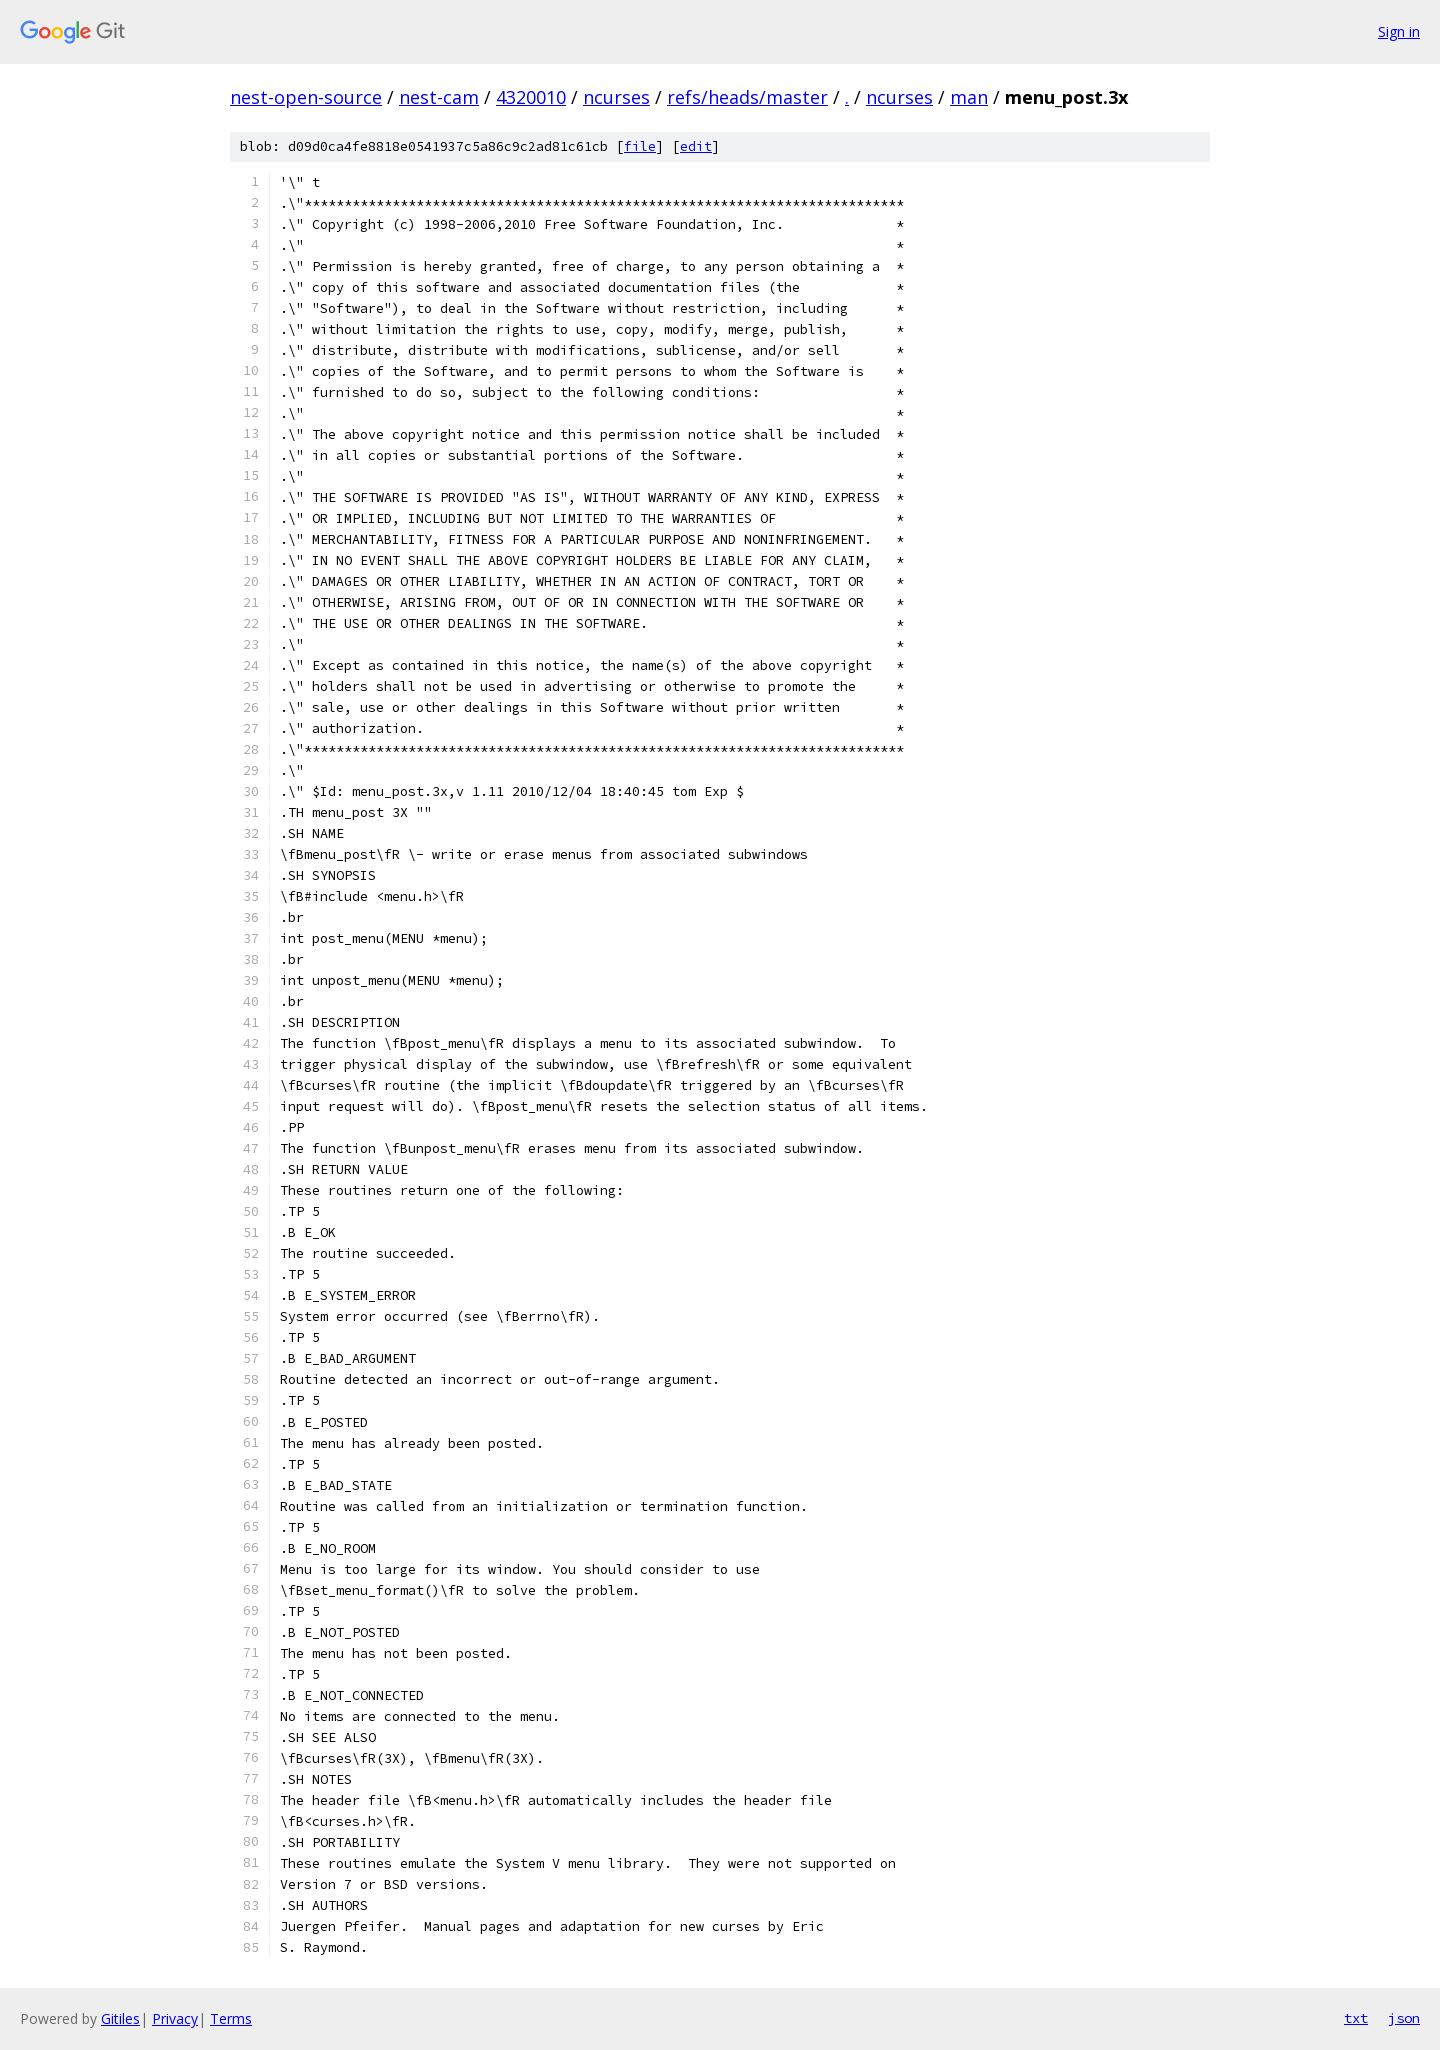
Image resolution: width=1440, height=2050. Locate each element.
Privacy (175, 2018)
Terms (231, 2018)
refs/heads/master (747, 97)
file (640, 146)
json (1404, 2018)
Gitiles (120, 2018)
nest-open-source (306, 97)
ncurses (616, 97)
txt (1356, 2018)
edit (696, 146)
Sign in (1399, 31)
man (969, 97)
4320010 (531, 97)
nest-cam (439, 97)
